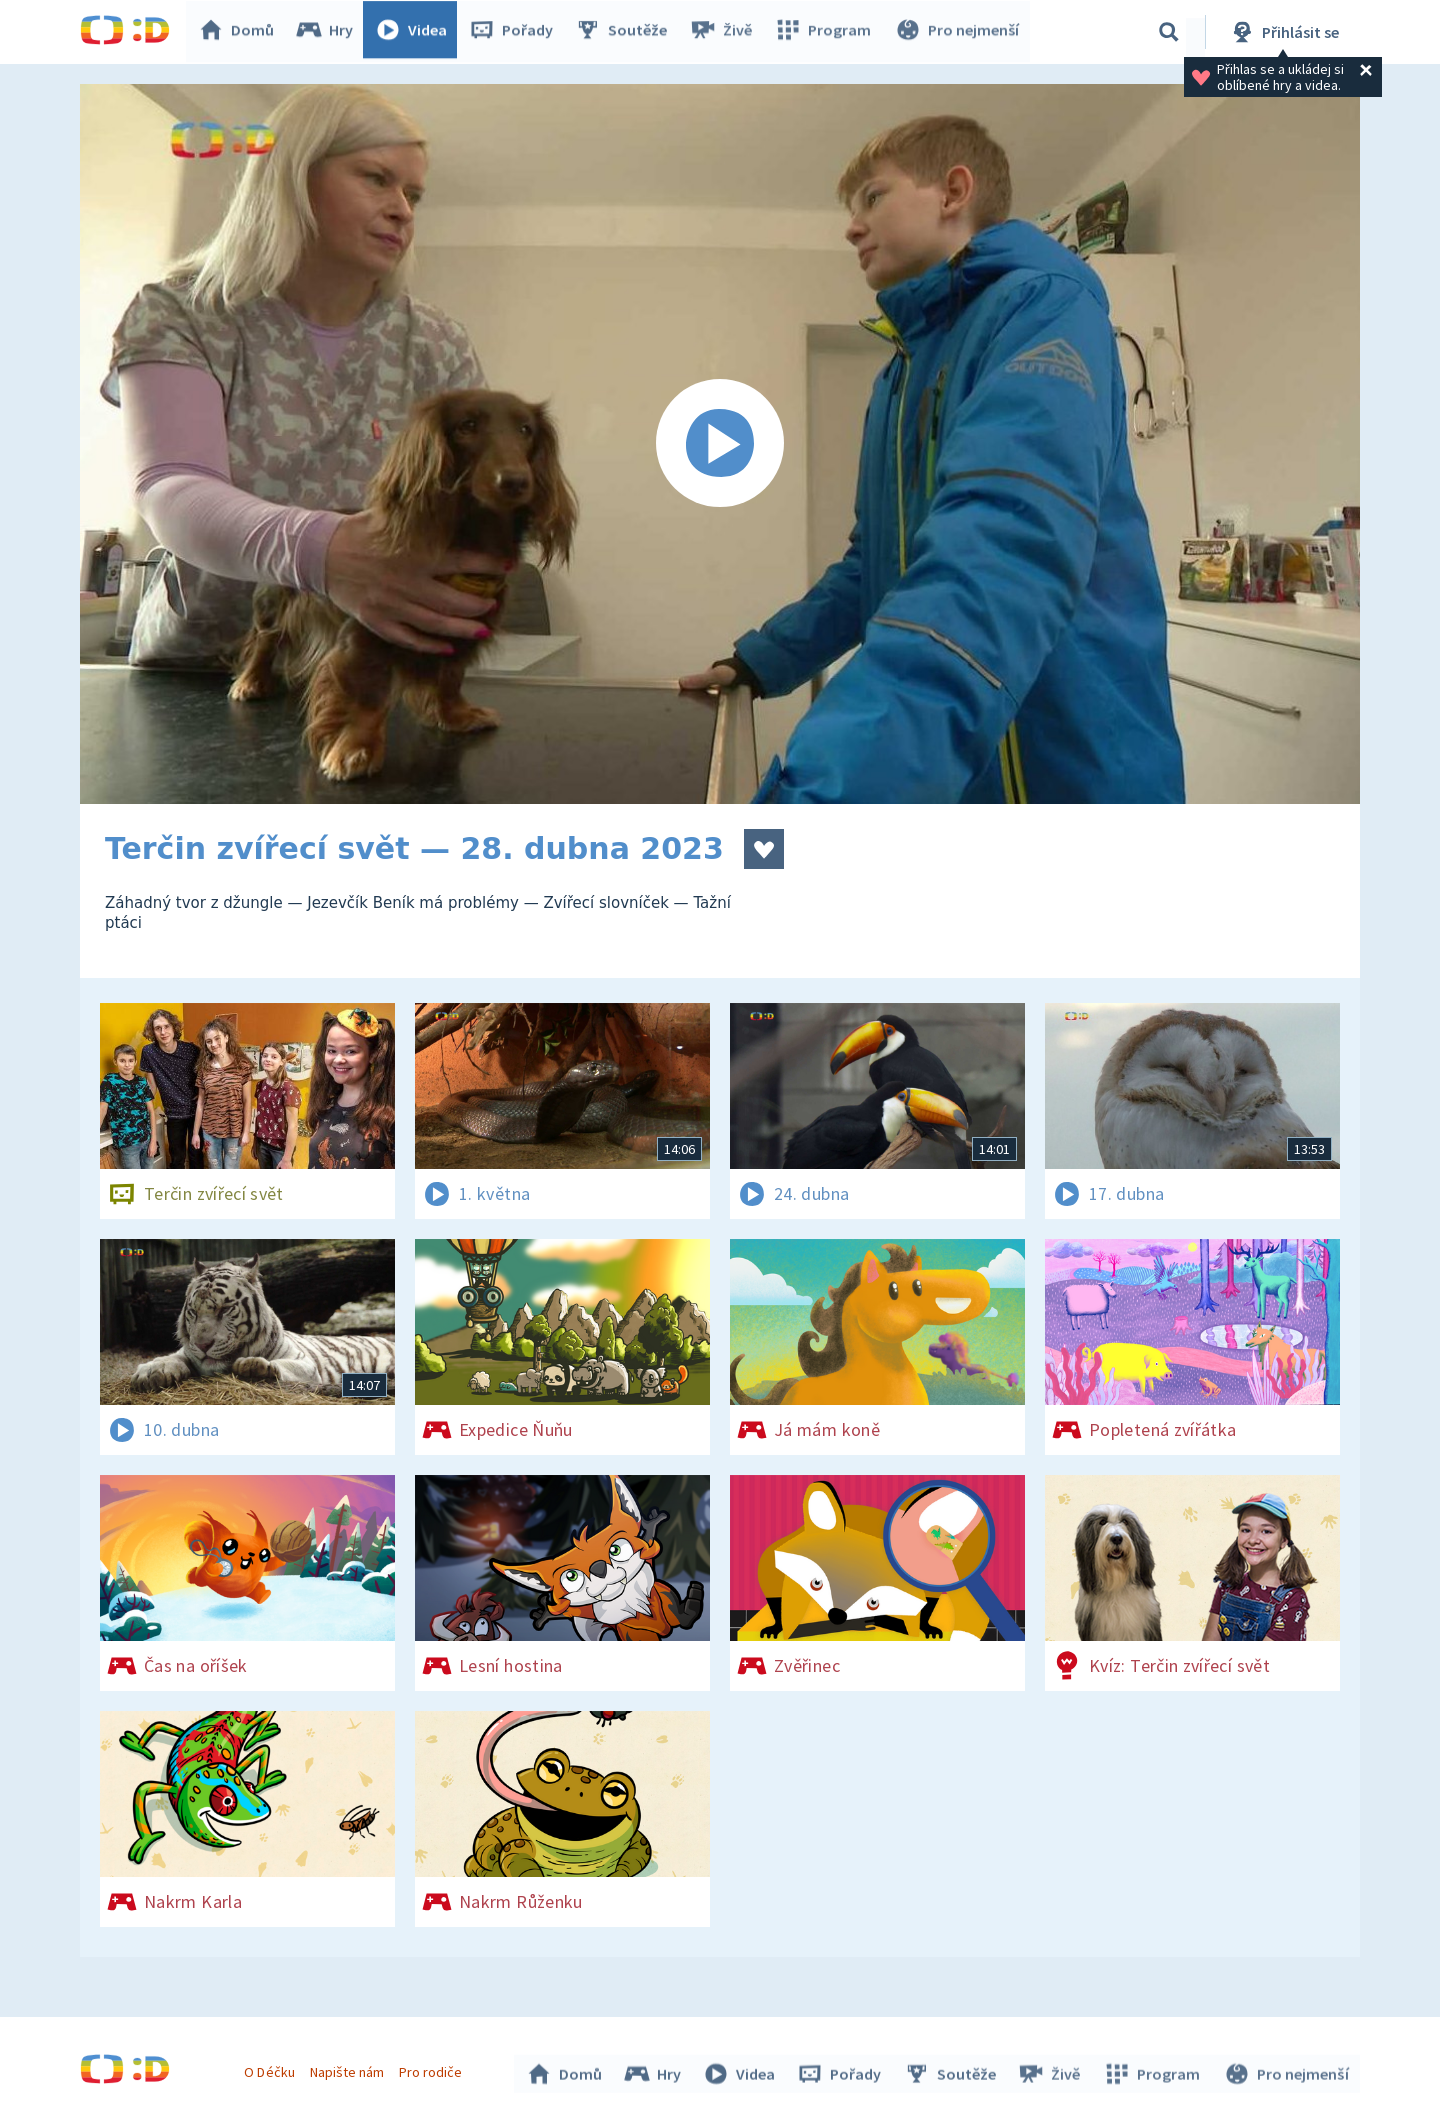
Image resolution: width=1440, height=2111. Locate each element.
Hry (329, 32)
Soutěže (626, 32)
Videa (416, 32)
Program (826, 32)
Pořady (516, 32)
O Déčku (272, 2069)
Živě (725, 32)
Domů (241, 32)
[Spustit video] (720, 444)
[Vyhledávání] (1169, 32)
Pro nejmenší (958, 32)
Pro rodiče (433, 2069)
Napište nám (349, 2069)
